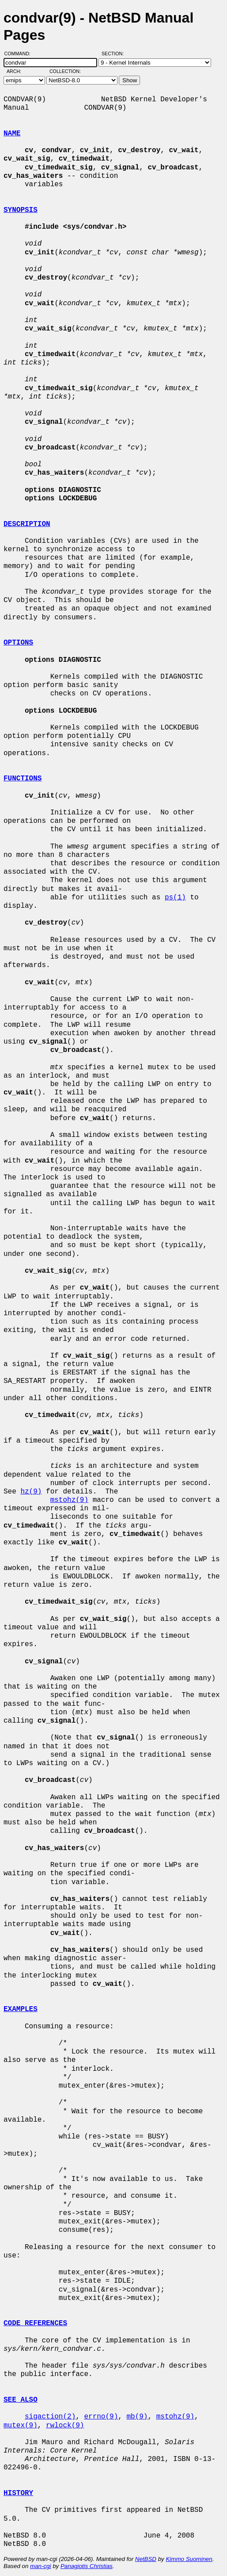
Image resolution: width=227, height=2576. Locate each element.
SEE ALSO (21, 2400)
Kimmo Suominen (189, 2559)
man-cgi (40, 2566)
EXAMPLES (21, 2009)
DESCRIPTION (27, 524)
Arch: (18, 71)
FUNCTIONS (23, 778)
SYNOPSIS (21, 210)
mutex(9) (21, 2425)
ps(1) (175, 897)
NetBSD (145, 2559)
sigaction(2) (50, 2417)
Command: (20, 53)
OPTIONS (18, 643)
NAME (12, 133)
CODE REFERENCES (35, 2323)
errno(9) (101, 2417)
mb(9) (137, 2417)
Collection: (65, 71)
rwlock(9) (65, 2425)
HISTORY (18, 2493)
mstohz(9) (69, 1500)
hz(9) (31, 1492)
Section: (115, 53)
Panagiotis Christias (87, 2566)
